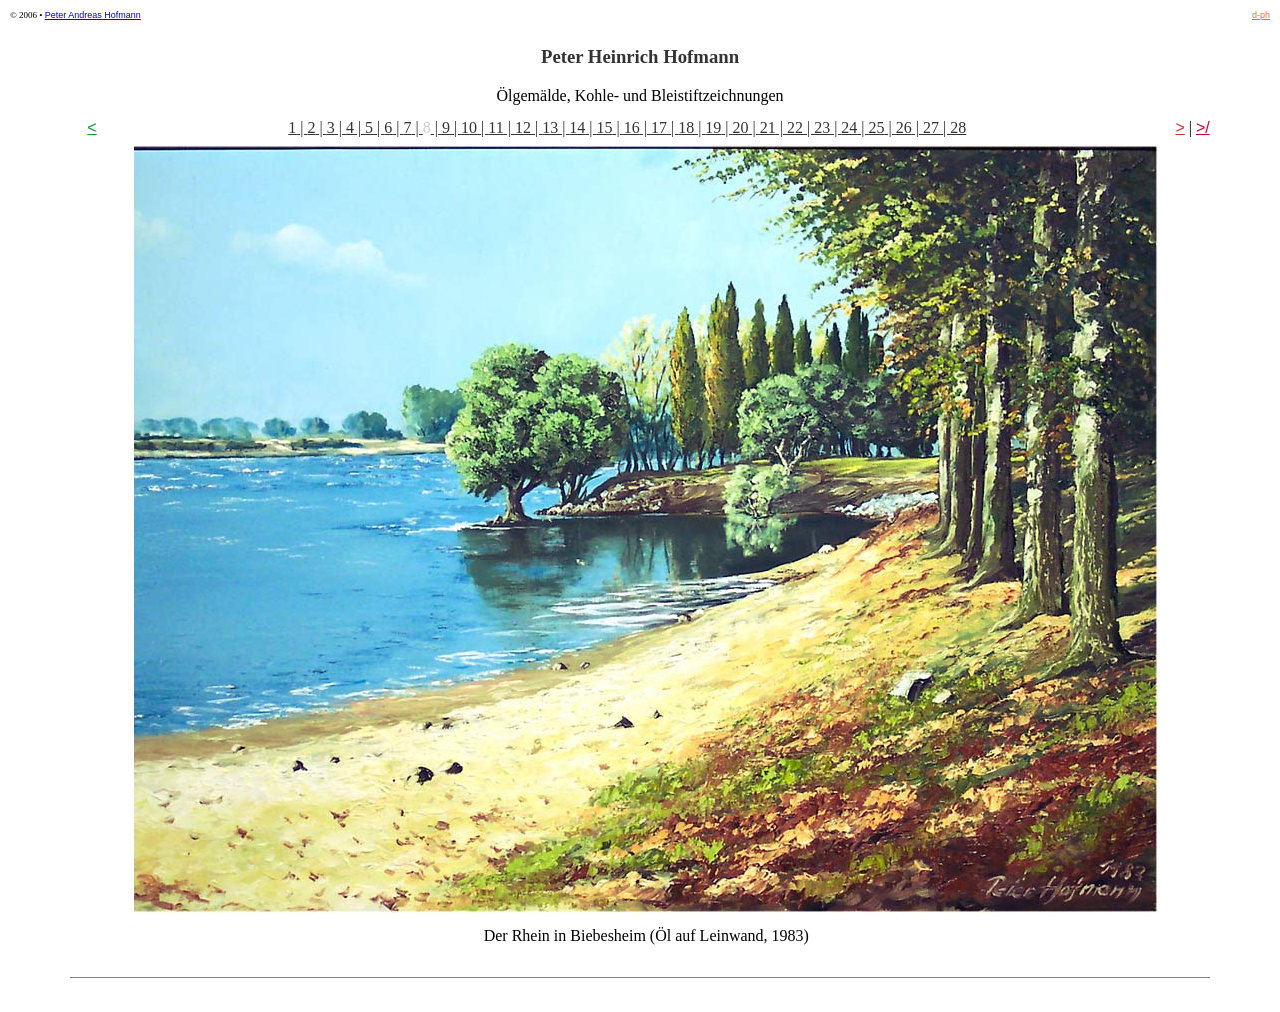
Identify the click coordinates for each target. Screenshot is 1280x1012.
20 (741, 127)
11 (495, 127)
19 (713, 127)
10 (469, 127)
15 (605, 127)
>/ (1203, 127)
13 (550, 127)
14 (577, 127)
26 (904, 127)
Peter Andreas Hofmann (93, 15)
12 (523, 127)
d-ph (1261, 15)
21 (768, 127)
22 (795, 127)
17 (659, 127)
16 (632, 127)
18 (686, 127)
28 (958, 127)
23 (822, 127)
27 (931, 127)
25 (877, 127)
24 (849, 127)
